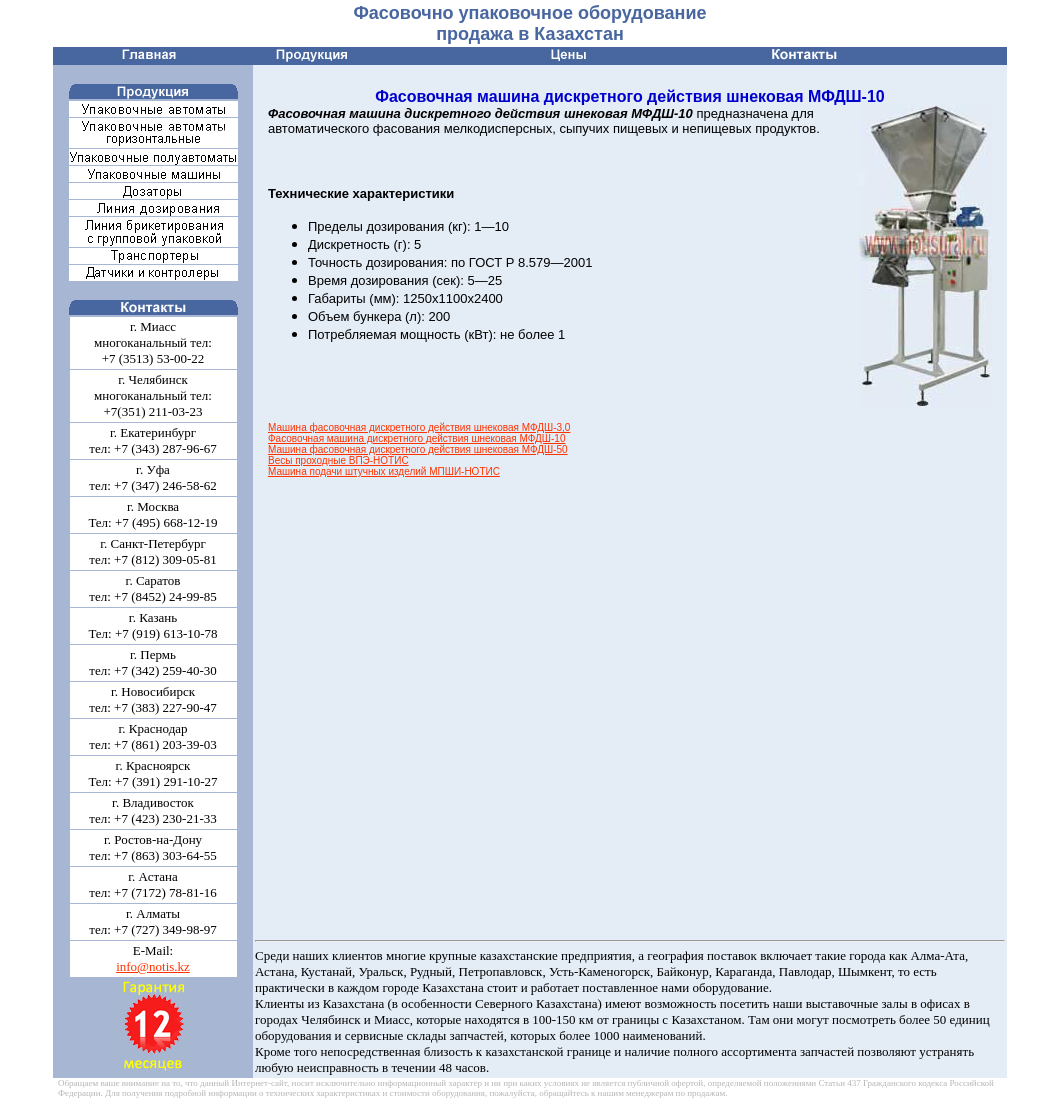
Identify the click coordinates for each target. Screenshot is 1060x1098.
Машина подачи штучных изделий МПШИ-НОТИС (384, 471)
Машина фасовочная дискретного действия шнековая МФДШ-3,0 (419, 427)
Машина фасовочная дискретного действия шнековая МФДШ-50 (418, 449)
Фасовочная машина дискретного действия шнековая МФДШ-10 (416, 438)
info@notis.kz (153, 966)
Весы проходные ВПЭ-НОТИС (338, 460)
